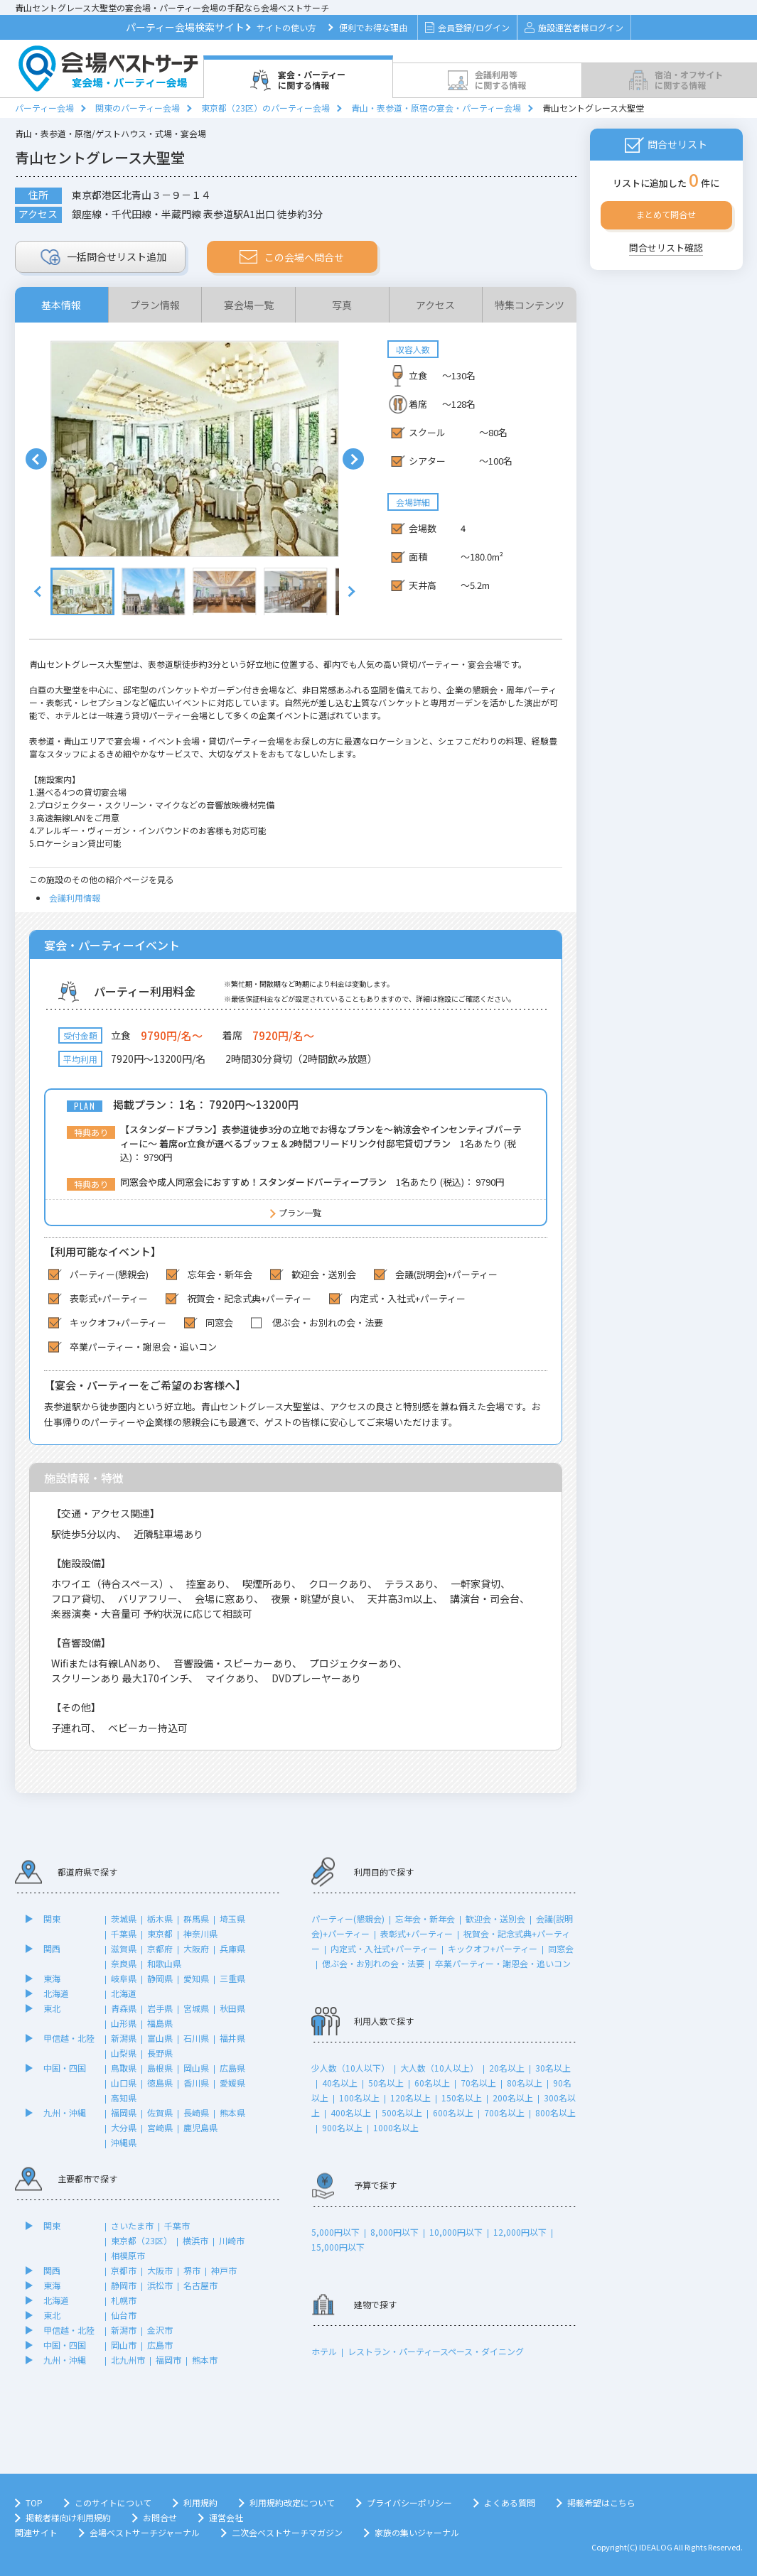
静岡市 (123, 2285)
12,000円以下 (520, 2232)
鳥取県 (123, 2068)
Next (353, 459)
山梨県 (123, 2053)
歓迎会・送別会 (495, 1918)
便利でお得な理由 (373, 27)
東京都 (160, 1933)
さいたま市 (132, 2225)
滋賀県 (123, 1948)
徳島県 (160, 2083)
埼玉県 (232, 1918)
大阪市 (160, 2270)
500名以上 (402, 2112)
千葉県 (123, 1933)
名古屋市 (200, 2285)
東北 (51, 2008)
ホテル (324, 2351)
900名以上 (342, 2127)
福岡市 (168, 2360)
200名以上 (513, 2097)
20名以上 (507, 2068)
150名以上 (461, 2097)
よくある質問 (509, 2502)
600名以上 (453, 2112)
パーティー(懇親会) (348, 1918)
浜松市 (160, 2285)
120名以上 (410, 2097)
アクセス (435, 305)
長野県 (160, 2053)
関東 (51, 1918)
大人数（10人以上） (439, 2068)
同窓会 (561, 1948)
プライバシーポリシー (409, 2502)
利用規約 (200, 2502)
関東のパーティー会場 (137, 108)
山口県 (123, 2083)
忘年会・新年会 (425, 1918)
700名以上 (504, 2112)
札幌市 (123, 2300)
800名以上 (555, 2112)
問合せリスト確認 (666, 247)
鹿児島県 (200, 2127)
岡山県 (196, 2068)
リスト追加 (103, 257)
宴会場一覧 (249, 305)
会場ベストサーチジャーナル (145, 2532)
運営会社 (226, 2517)
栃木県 (160, 1918)
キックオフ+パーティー (492, 1948)
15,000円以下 (338, 2247)
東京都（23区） (141, 2240)
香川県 (196, 2083)
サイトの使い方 (286, 27)
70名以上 (478, 2083)
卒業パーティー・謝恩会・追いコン (503, 1963)
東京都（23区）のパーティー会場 (265, 108)
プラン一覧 (300, 1212)
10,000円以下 (456, 2232)
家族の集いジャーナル (417, 2532)
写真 (342, 305)
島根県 (160, 2068)
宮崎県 (160, 2127)
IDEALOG (655, 2547)
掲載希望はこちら (601, 2502)
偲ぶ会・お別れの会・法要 (373, 1963)
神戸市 (224, 2270)
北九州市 (128, 2360)
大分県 (123, 2127)
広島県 (232, 2068)
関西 (51, 1948)
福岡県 (123, 2112)
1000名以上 (396, 2127)
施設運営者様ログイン (574, 27)
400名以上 (351, 2112)
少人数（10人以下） (350, 2068)
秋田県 (232, 2008)
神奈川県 (200, 1933)
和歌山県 (164, 1963)
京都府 (160, 1948)
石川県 (196, 2038)
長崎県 (196, 2112)
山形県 (123, 2023)
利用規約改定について (292, 2502)
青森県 (123, 2008)
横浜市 (195, 2240)
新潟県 (123, 2038)
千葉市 (177, 2225)
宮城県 (196, 2008)
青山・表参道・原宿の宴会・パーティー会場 (436, 108)
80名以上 (524, 2083)
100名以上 (359, 2097)
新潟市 (123, 2330)
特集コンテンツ (529, 305)
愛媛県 (232, 2083)
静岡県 (160, 1978)
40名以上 (340, 2083)
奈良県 (123, 1963)
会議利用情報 (74, 898)
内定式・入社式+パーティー (384, 1948)
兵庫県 (232, 1948)
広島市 (160, 2345)
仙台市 (123, 2315)
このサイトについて (113, 2502)
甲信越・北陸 (69, 2038)
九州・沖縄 (64, 2112)
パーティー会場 (44, 108)
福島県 (160, 2023)
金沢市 (160, 2330)
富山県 (160, 2038)
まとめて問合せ (666, 214)
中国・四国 (64, 2068)
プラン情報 (155, 305)
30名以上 (553, 2068)
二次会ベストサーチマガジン (287, 2532)
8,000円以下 (394, 2232)
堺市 (191, 2270)
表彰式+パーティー (416, 1933)
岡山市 (123, 2345)
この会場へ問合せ (292, 257)
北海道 (56, 1993)
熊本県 (232, 2112)
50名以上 (386, 2083)
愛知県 (196, 1978)
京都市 (123, 2270)
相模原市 (128, 2255)
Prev (36, 459)
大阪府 (196, 1948)
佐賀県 (160, 2112)
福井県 (232, 2038)
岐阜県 (123, 1978)
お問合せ (160, 2517)
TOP (34, 2502)
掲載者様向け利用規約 (68, 2517)
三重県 (232, 1978)
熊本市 (205, 2360)
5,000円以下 (335, 2232)
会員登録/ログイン (467, 27)
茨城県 (123, 1918)
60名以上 (432, 2083)
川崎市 (232, 2240)
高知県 (123, 2097)
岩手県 (160, 2008)
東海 (51, 1978)
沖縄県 (123, 2142)
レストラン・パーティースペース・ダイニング (436, 2351)
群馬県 (196, 1918)
